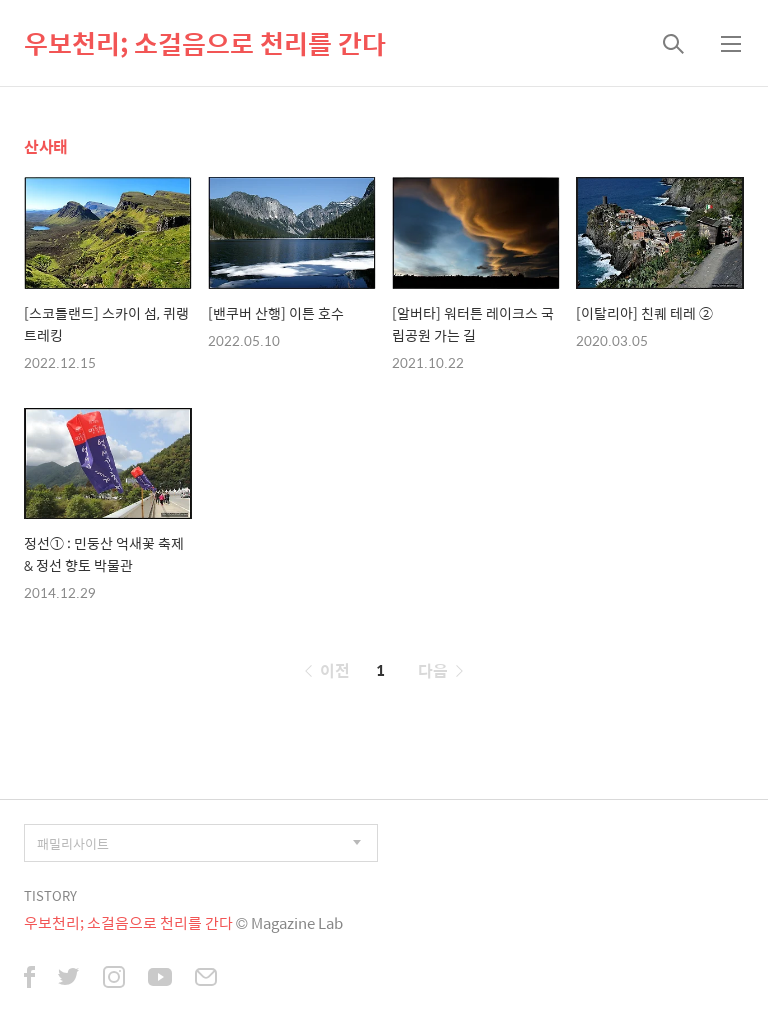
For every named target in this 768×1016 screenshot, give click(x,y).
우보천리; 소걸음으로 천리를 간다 (205, 43)
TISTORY (50, 895)
